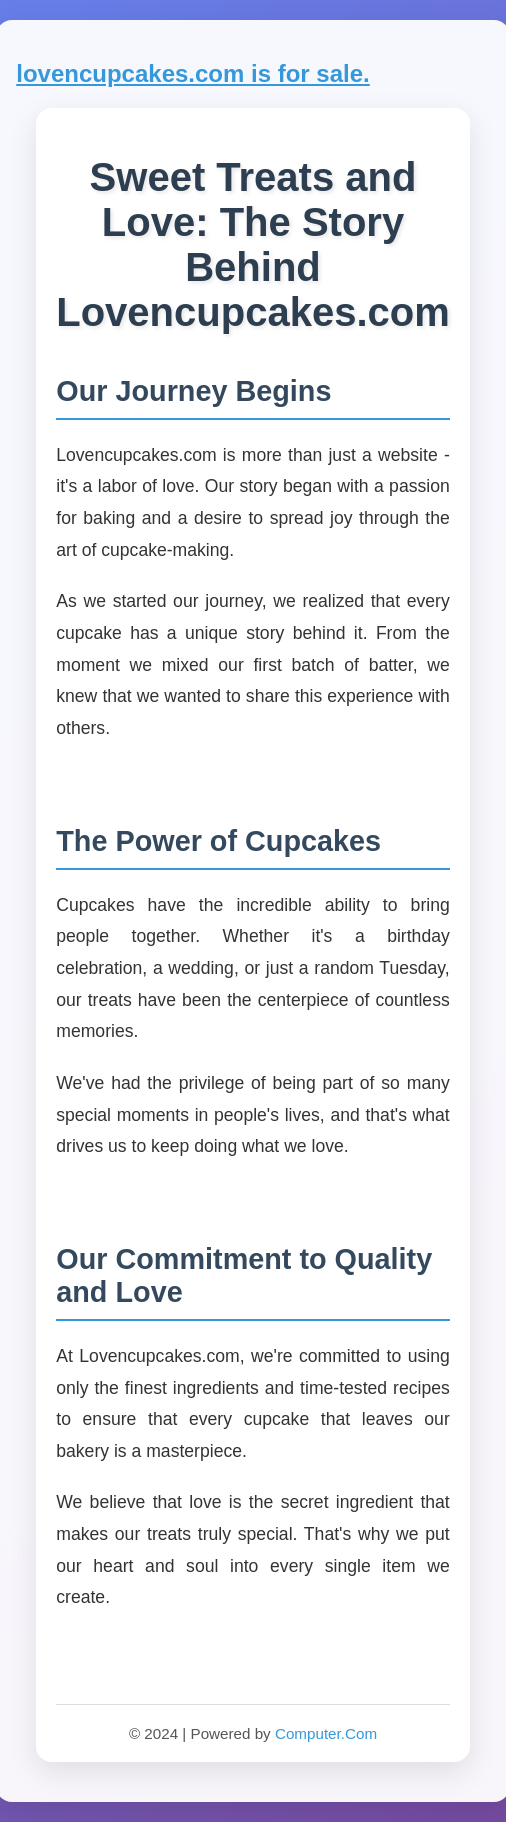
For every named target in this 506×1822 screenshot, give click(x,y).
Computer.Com (326, 1733)
